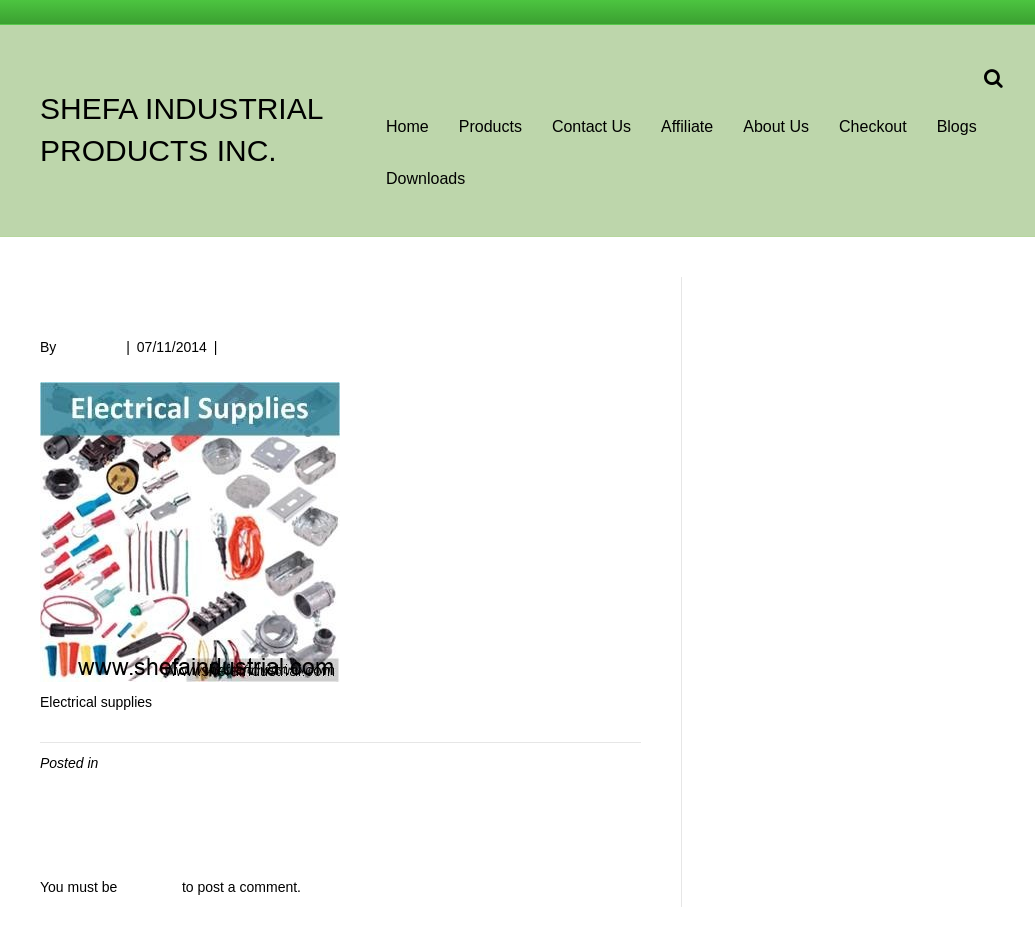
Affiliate (687, 126)
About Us (776, 126)
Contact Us (591, 126)
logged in (149, 887)
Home (407, 126)
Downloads (425, 178)
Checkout (873, 126)
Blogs (957, 126)
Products (490, 126)
